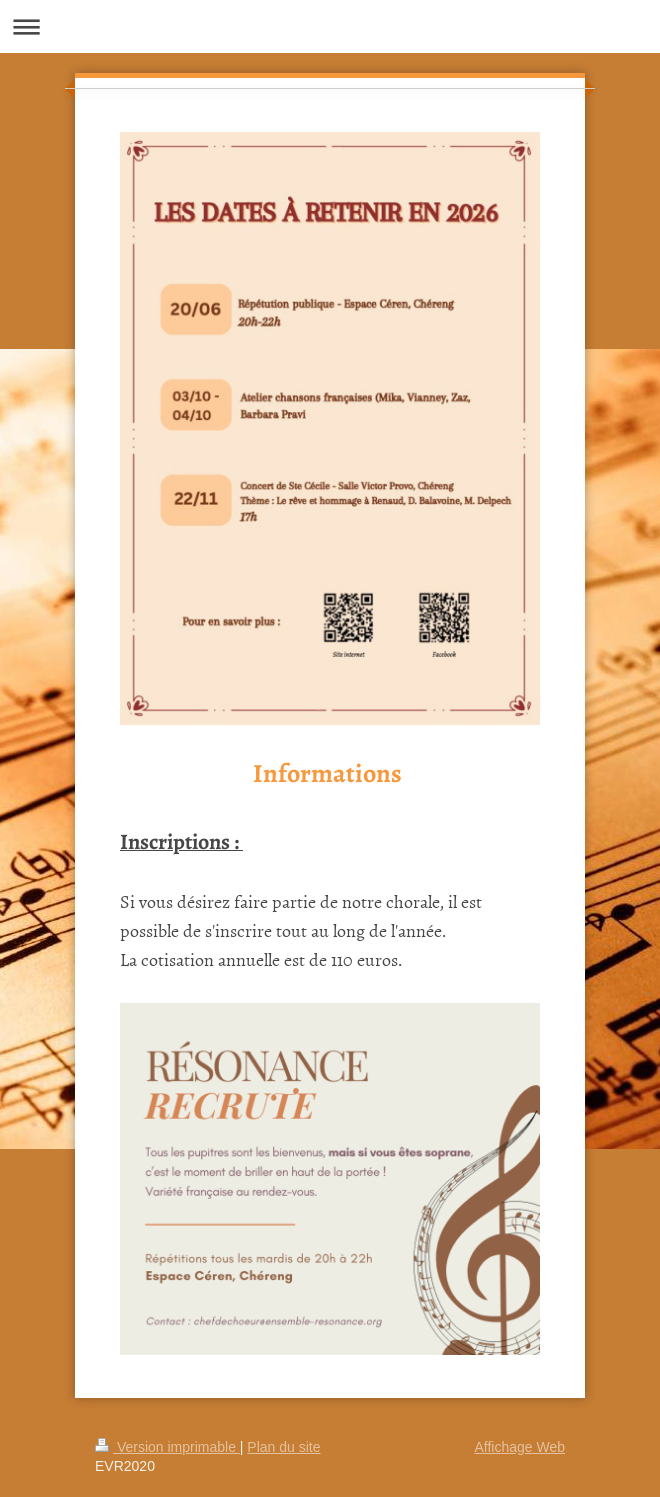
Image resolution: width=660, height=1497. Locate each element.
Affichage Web (519, 1447)
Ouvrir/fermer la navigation (330, 26)
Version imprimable (167, 1447)
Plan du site (283, 1447)
